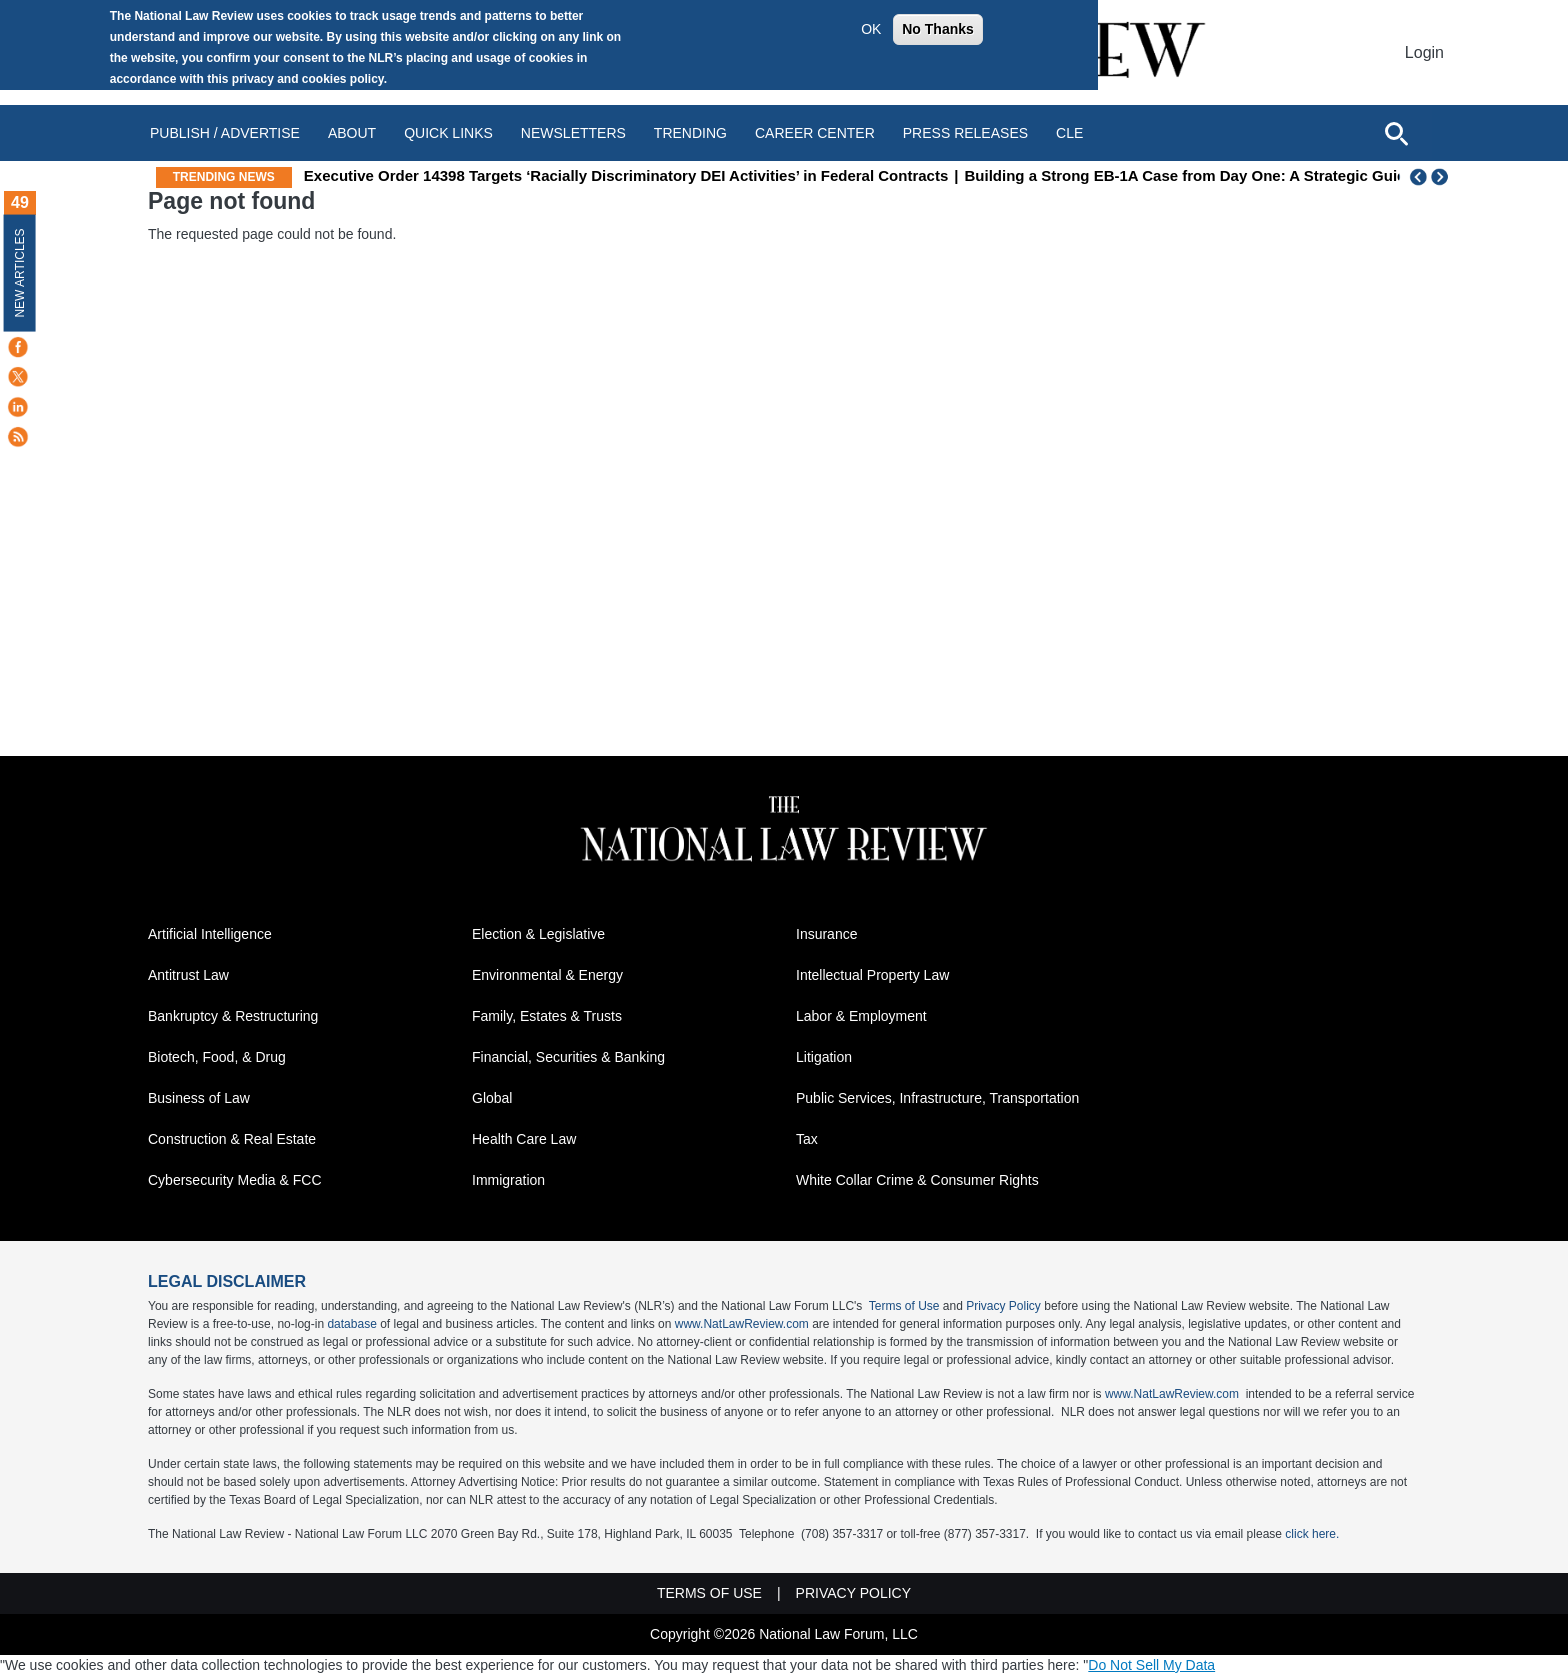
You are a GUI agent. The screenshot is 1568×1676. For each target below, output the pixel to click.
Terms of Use (904, 1306)
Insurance (826, 934)
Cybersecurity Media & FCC (235, 1180)
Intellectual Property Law (872, 975)
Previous (1419, 177)
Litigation (824, 1057)
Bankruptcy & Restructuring (233, 1016)
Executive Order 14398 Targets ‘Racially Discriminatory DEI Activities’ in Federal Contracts (788, 175)
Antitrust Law (188, 975)
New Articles (20, 272)
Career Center (815, 133)
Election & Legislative (538, 934)
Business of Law (199, 1098)
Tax (807, 1139)
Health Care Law (524, 1139)
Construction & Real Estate (232, 1139)
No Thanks (938, 29)
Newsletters (573, 133)
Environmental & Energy (547, 975)
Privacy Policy (1003, 1306)
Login (1424, 52)
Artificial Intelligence (210, 934)
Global (492, 1098)
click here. (1312, 1534)
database (351, 1324)
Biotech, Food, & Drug (217, 1057)
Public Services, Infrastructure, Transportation (937, 1098)
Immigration (508, 1180)
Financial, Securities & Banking (568, 1057)
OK (871, 29)
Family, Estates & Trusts (547, 1016)
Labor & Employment (861, 1016)
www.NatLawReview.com (742, 1324)
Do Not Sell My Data (1151, 1665)
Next (1442, 177)
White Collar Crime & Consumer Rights (917, 1180)
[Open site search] (1396, 133)
